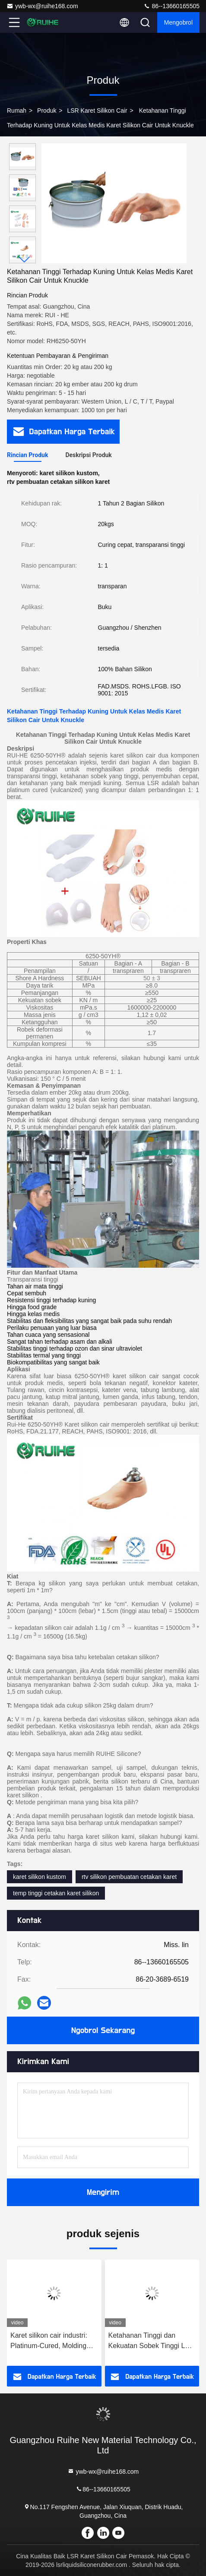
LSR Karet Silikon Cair (97, 110)
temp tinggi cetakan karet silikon (56, 1893)
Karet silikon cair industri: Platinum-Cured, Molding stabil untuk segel (48, 2341)
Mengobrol (178, 22)
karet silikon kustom (39, 1876)
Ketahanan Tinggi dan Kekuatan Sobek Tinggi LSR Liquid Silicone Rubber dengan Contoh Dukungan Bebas (151, 2341)
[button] (24, 259)
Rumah (16, 110)
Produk (46, 110)
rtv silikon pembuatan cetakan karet (129, 1876)
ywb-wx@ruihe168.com (42, 6)
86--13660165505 (171, 6)
